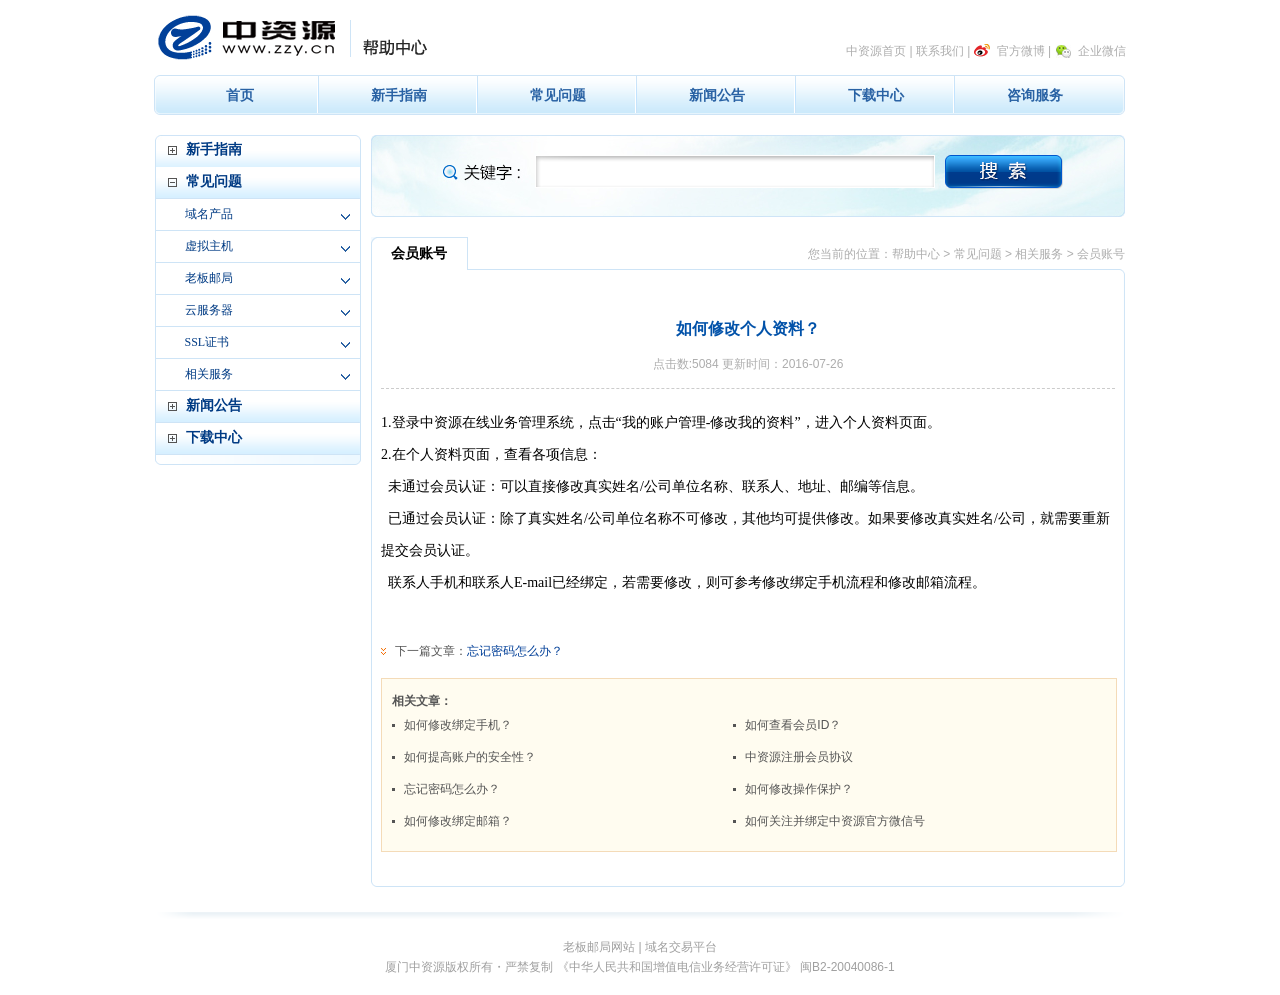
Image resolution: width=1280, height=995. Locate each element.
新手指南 (399, 95)
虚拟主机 (209, 246)
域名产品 (209, 214)
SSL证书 (207, 342)
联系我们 (940, 51)
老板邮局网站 (599, 947)
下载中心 (876, 95)
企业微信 (1102, 51)
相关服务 (209, 374)
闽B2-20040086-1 (847, 967)
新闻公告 (717, 95)
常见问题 (558, 95)
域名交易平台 (681, 947)
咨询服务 (1035, 95)
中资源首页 (876, 51)
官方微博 (1021, 51)
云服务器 (209, 310)
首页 (240, 95)
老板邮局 (209, 278)
